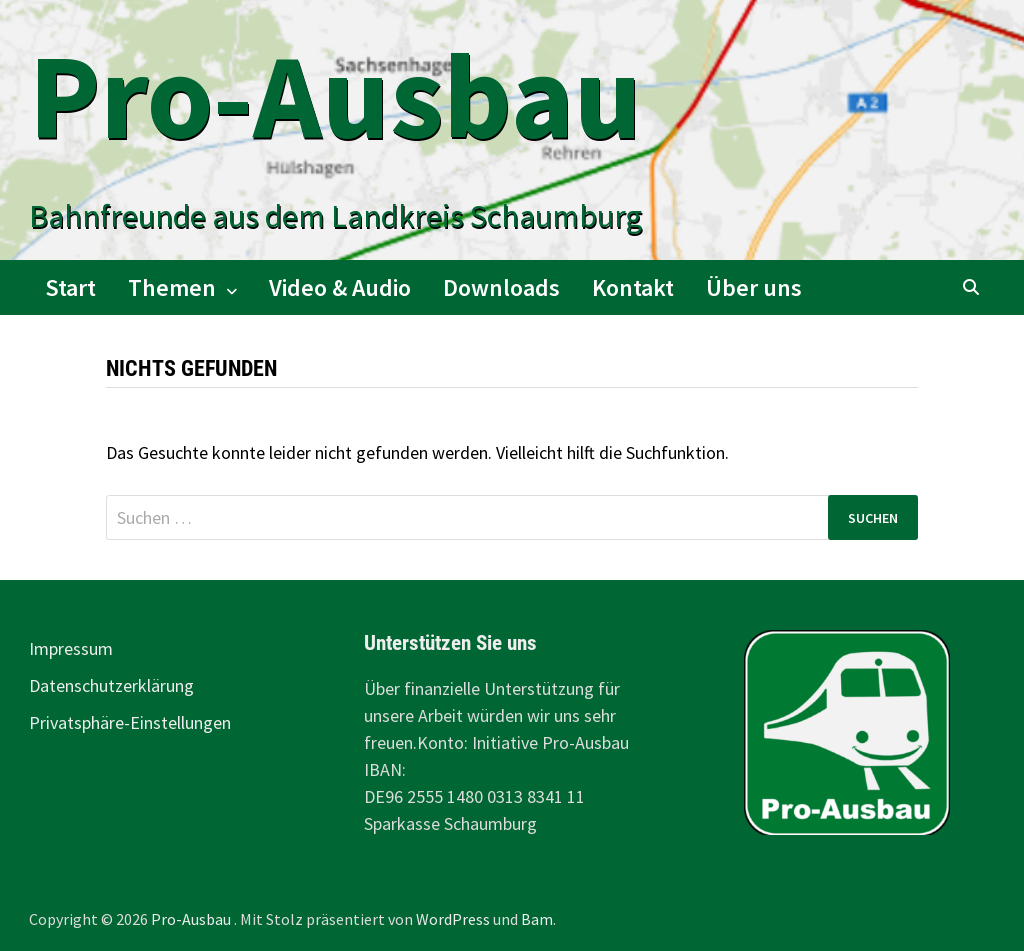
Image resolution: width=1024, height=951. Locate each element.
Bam (537, 919)
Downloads (501, 287)
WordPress (453, 919)
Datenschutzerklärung (111, 685)
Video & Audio (340, 287)
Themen (172, 287)
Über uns (754, 287)
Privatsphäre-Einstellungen (130, 722)
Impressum (71, 648)
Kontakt (633, 287)
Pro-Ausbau (335, 95)
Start (70, 287)
